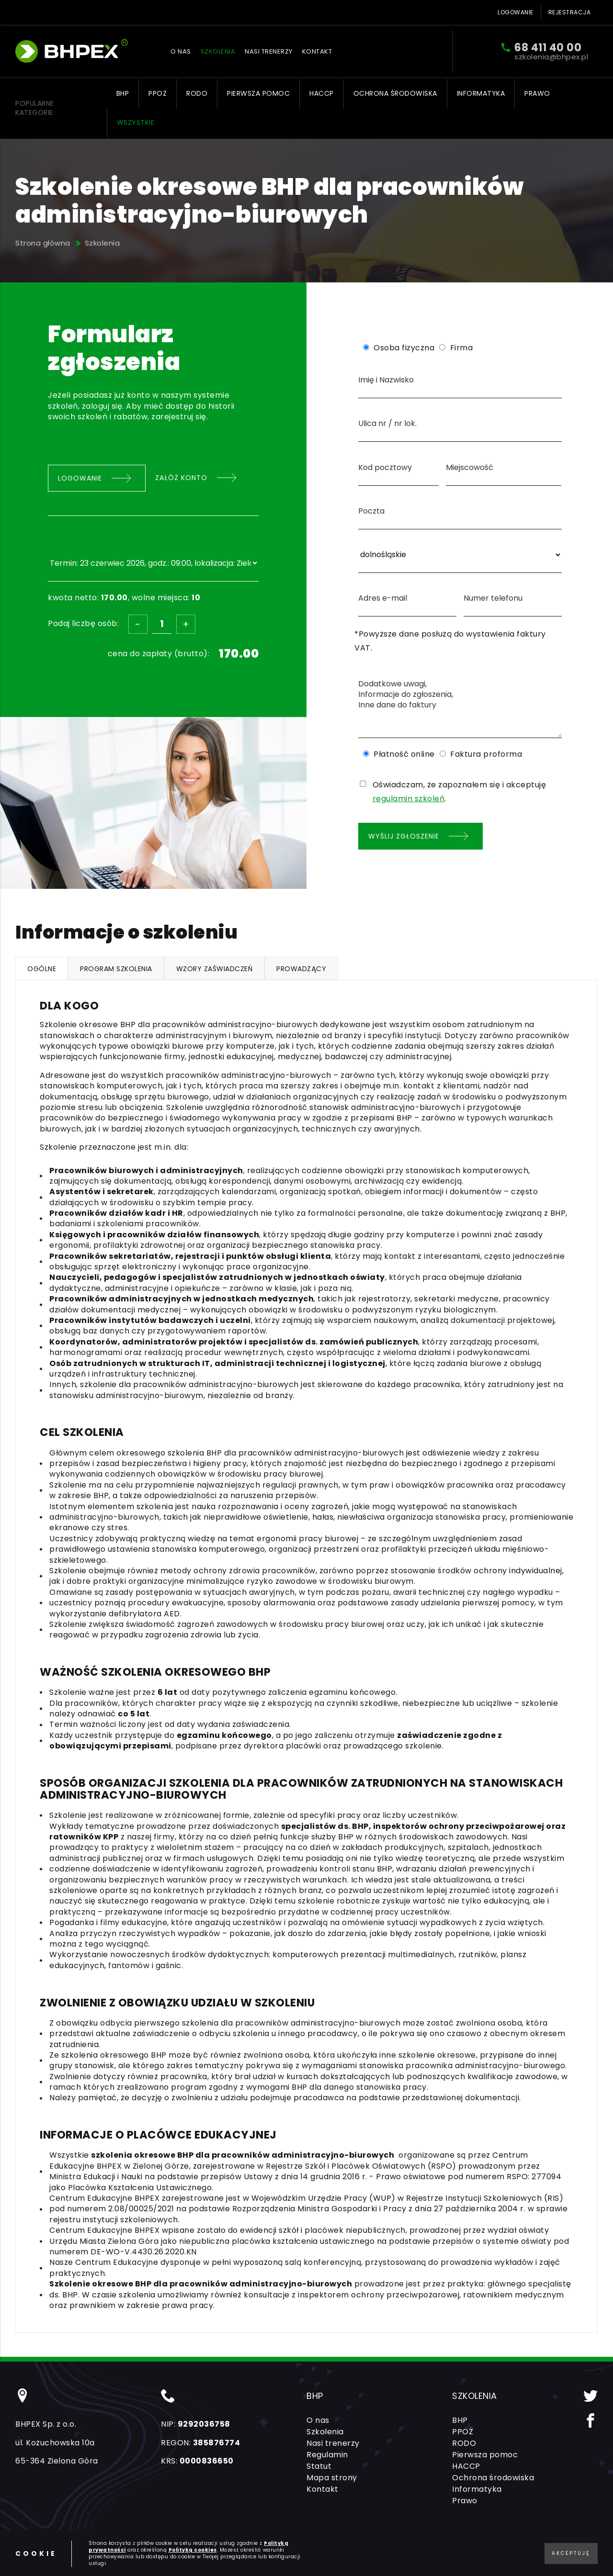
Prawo (537, 93)
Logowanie (516, 12)
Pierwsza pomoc (258, 93)
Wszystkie (136, 122)
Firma (461, 347)
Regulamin (327, 2454)
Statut (318, 2466)
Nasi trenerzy (269, 51)
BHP (122, 93)
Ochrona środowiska (395, 93)
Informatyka (481, 93)
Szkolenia (218, 51)
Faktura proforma (486, 754)
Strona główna (42, 243)
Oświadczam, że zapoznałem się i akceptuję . (459, 791)
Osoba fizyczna (404, 347)
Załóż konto (181, 477)
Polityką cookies (193, 2550)
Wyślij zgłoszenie (403, 836)
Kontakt (317, 51)
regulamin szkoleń (409, 798)
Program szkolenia (116, 969)
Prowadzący (301, 969)
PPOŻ (157, 93)
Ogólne (41, 969)
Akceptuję (571, 2553)
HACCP (321, 93)
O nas (180, 51)
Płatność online (404, 754)
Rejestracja (569, 12)
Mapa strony (331, 2477)
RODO (196, 93)
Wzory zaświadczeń (214, 969)
